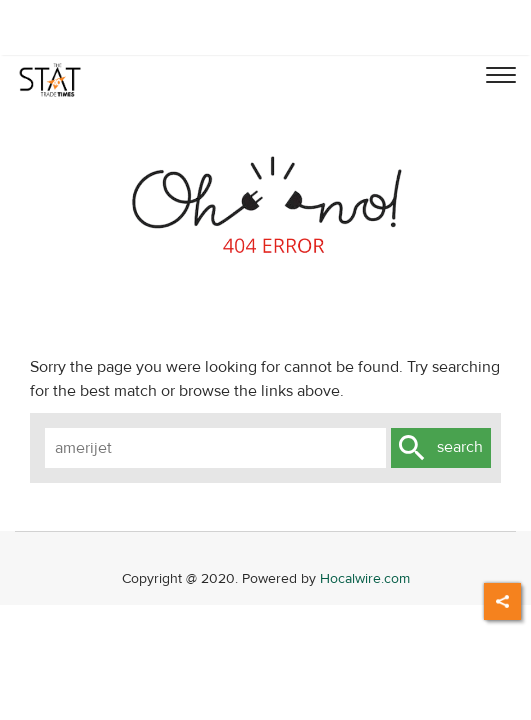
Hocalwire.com (365, 578)
